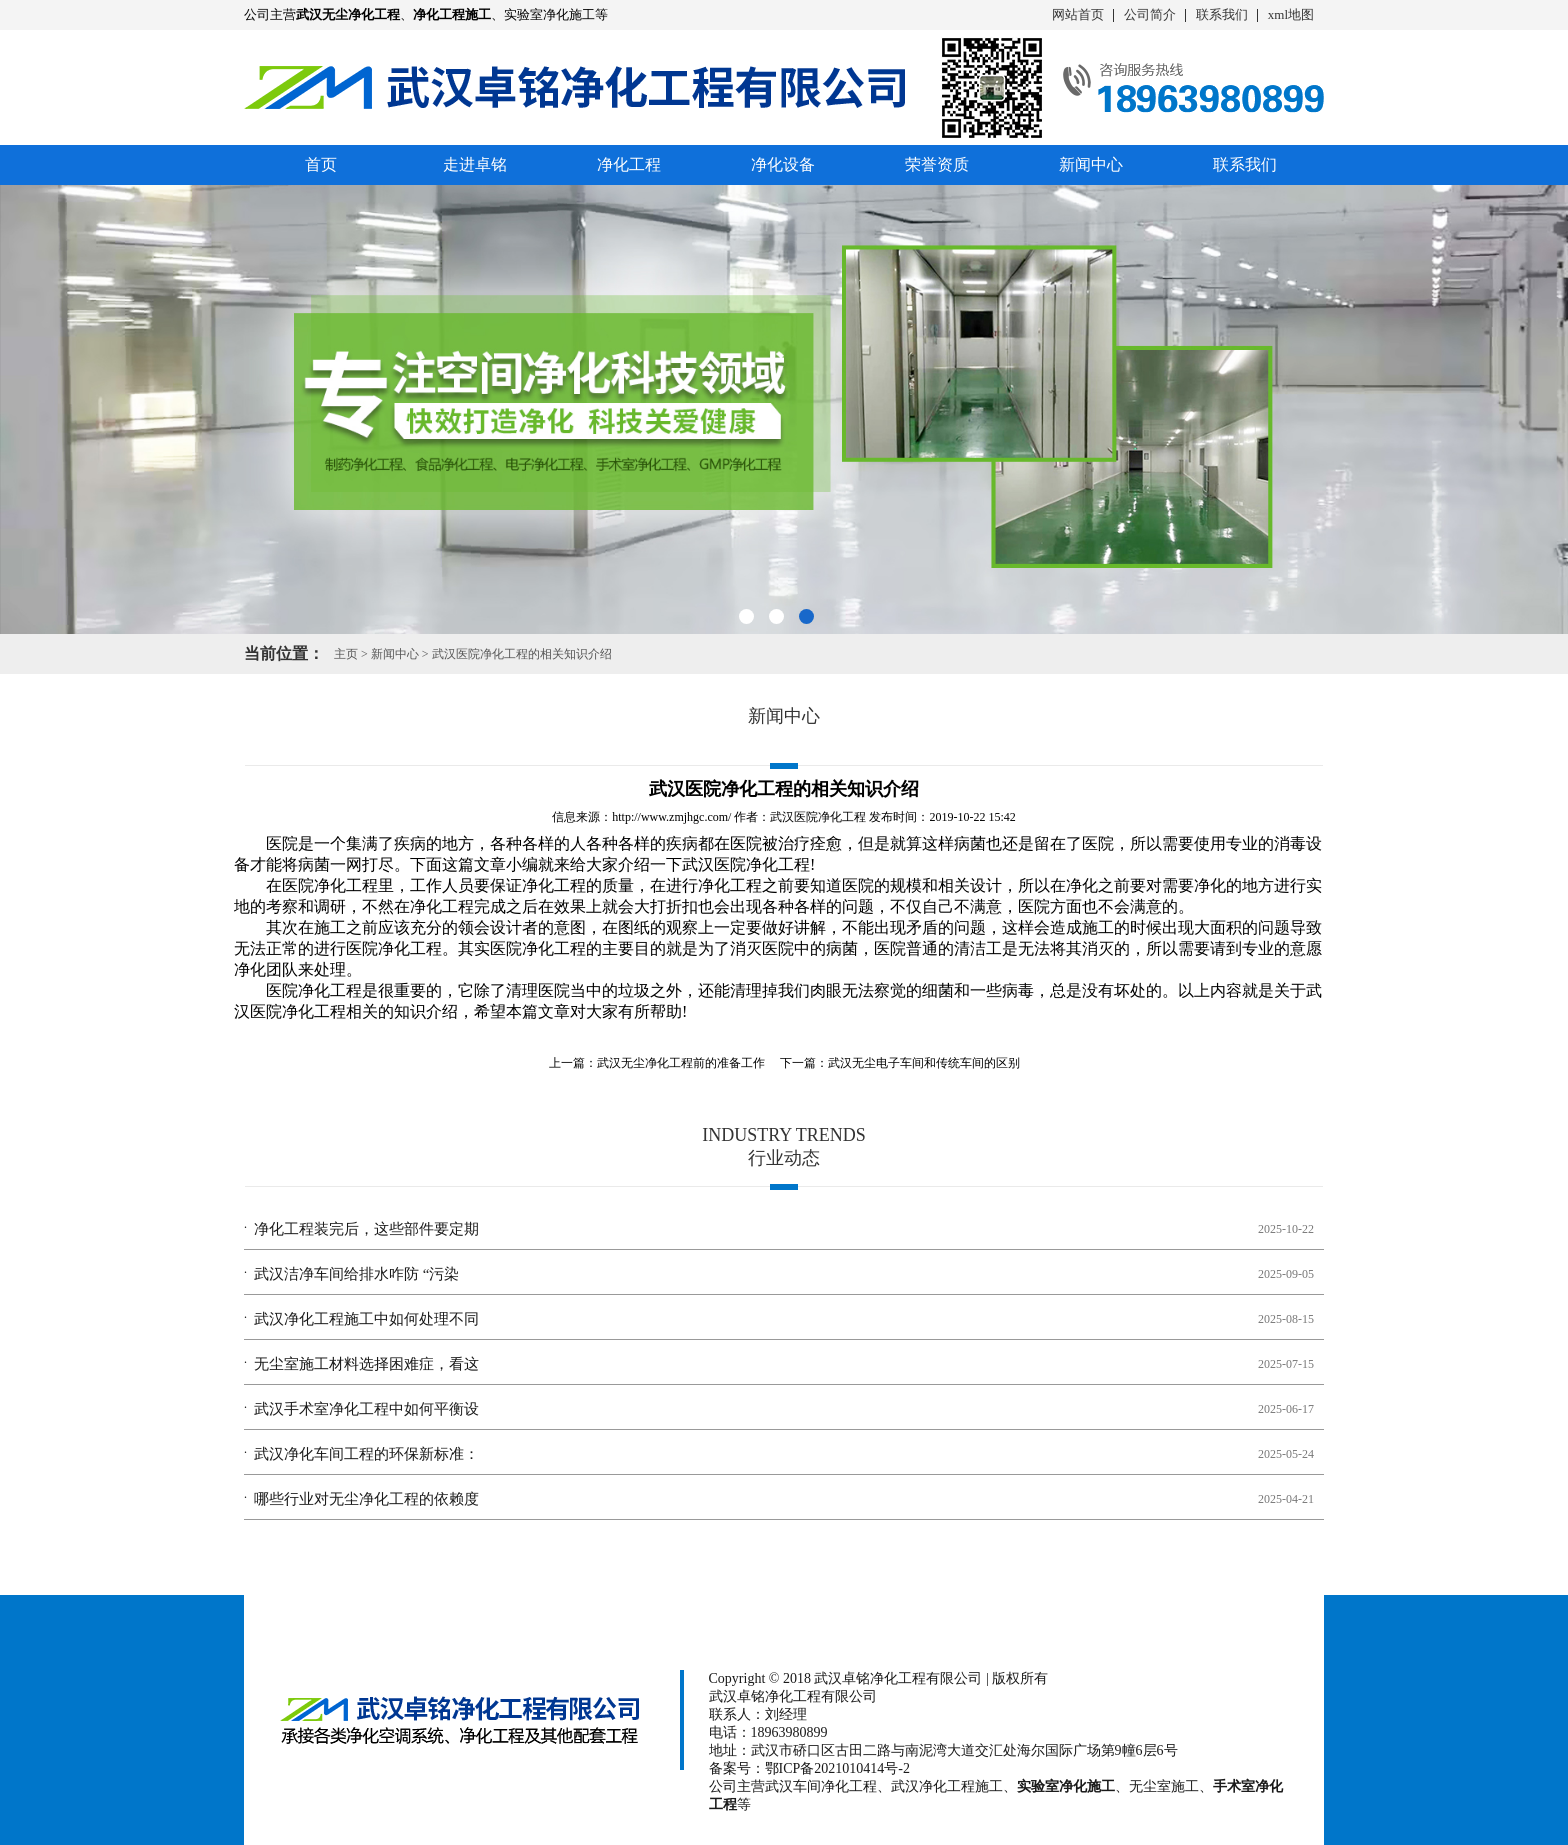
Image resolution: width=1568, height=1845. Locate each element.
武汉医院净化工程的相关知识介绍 (522, 654)
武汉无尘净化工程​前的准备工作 (681, 1063)
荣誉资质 (937, 164)
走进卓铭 (475, 164)
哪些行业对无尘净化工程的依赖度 (366, 1499)
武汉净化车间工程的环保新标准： (366, 1454)
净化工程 (629, 164)
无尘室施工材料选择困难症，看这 (366, 1364)
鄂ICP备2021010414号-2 (837, 1768)
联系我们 (1222, 14)
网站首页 (1078, 14)
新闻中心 (1091, 164)
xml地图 (1291, 14)
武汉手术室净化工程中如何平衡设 (366, 1409)
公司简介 (1150, 14)
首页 (321, 164)
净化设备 (783, 164)
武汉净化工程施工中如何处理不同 (366, 1319)
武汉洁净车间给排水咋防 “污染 (356, 1274)
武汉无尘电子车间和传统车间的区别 (924, 1063)
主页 (346, 654)
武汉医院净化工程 (818, 817)
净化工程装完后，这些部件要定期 (366, 1229)
